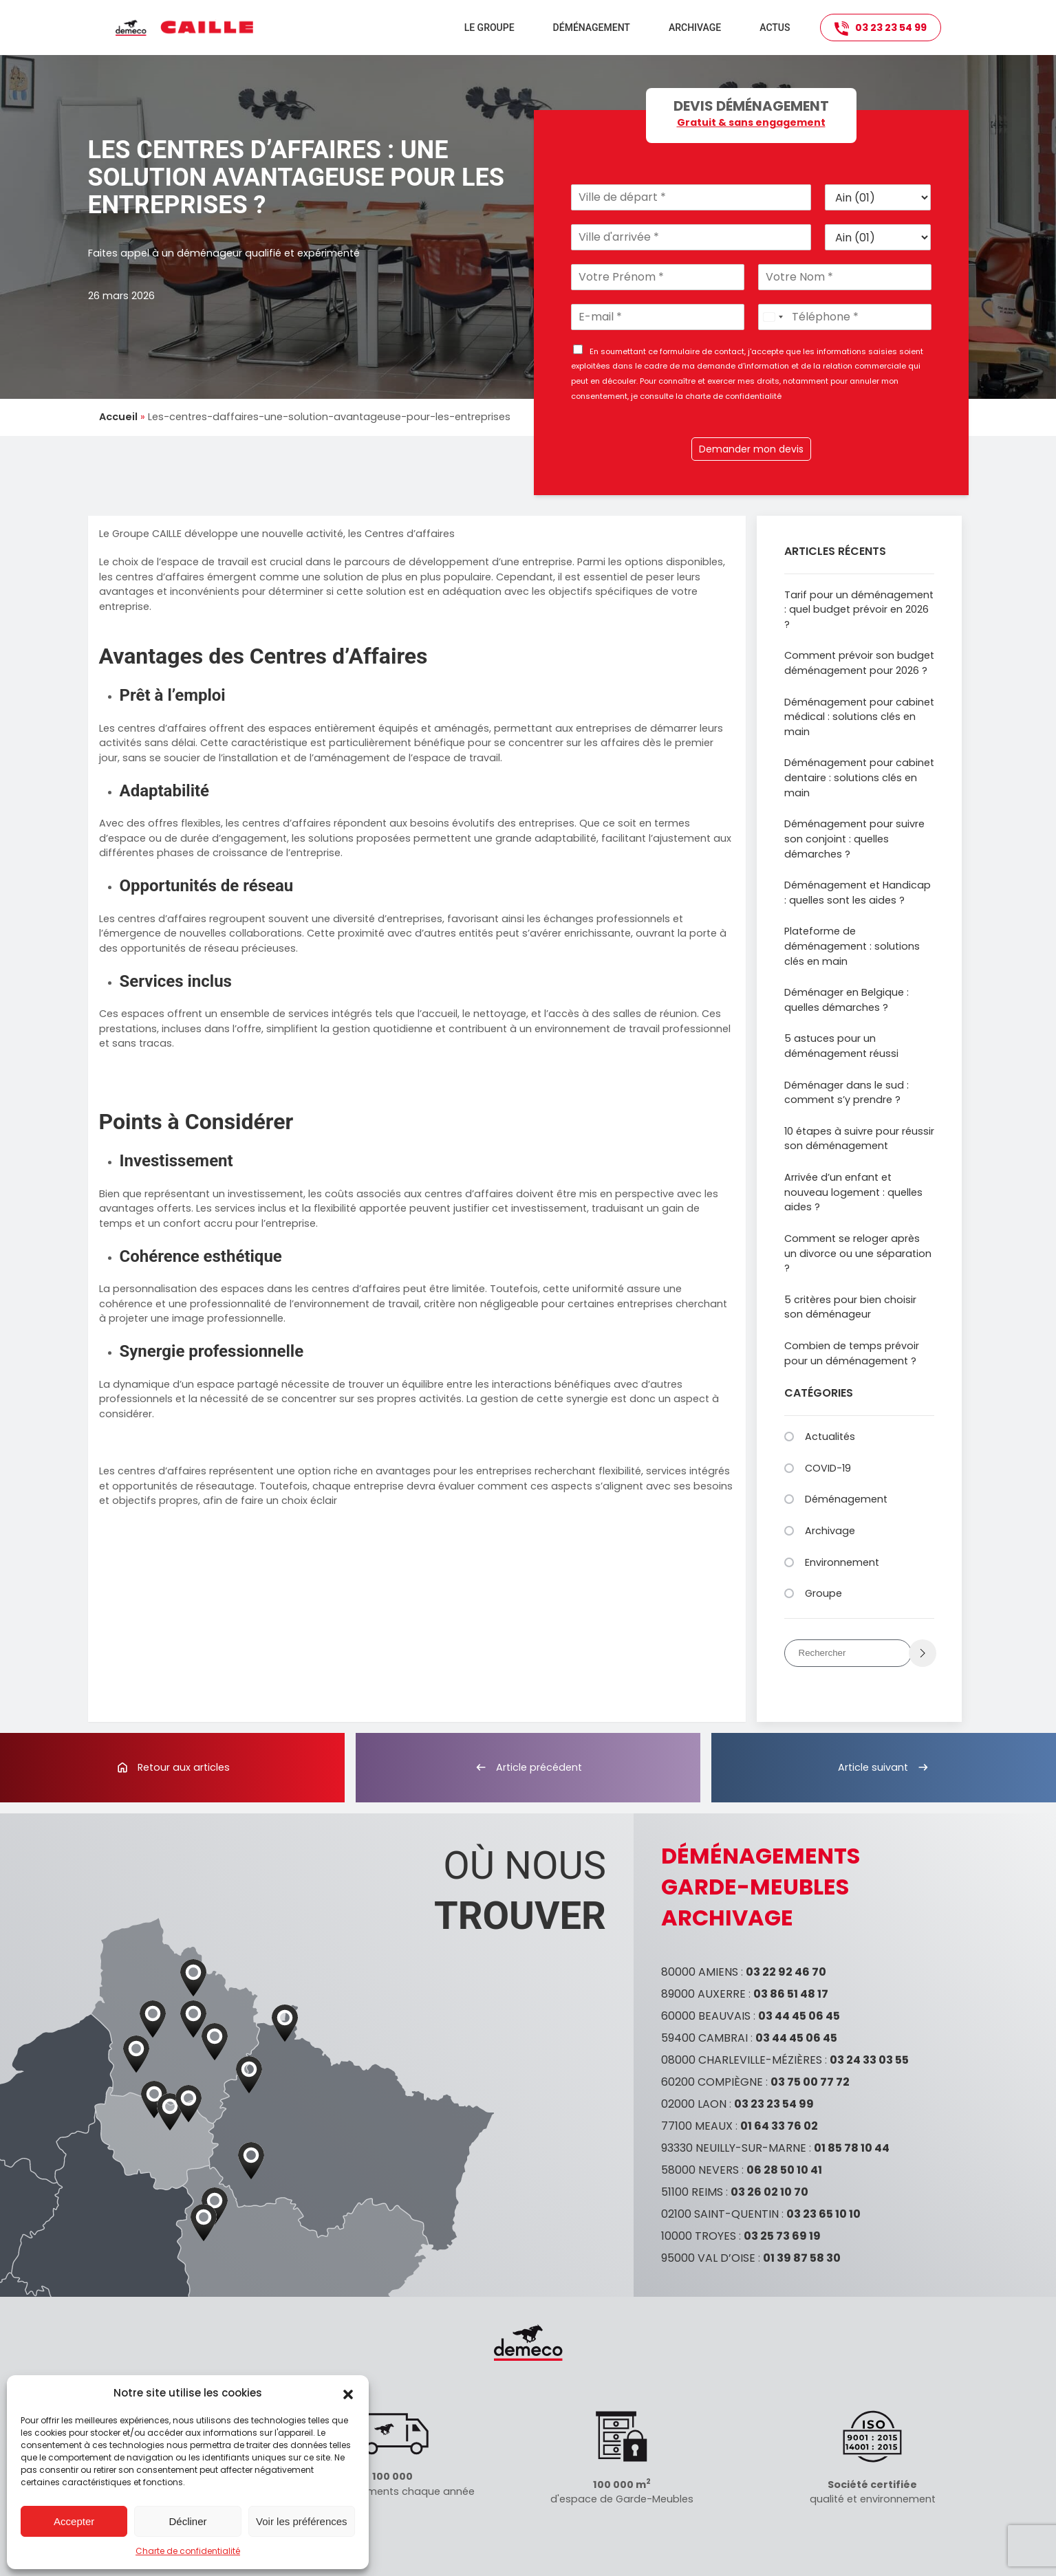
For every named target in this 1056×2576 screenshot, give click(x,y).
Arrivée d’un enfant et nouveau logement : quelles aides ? (853, 1192)
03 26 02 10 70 (769, 2192)
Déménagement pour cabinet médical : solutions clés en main (859, 717)
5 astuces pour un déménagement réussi (841, 1046)
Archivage (695, 27)
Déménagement (846, 1499)
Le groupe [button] (489, 27)
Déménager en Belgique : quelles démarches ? (846, 999)
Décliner (187, 2521)
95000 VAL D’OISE (708, 2258)
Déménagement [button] (591, 27)
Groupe (823, 1593)
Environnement (842, 1562)
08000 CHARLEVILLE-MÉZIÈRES (741, 2060)
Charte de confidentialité (188, 2551)
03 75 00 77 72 (810, 2082)
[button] (348, 2393)
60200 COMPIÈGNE (712, 2082)
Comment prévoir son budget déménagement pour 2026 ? (859, 662)
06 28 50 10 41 (784, 2170)
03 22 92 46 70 (786, 1972)
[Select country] (772, 317)
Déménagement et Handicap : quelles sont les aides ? (857, 892)
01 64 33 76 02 (779, 2126)
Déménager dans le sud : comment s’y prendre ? (846, 1092)
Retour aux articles (173, 1767)
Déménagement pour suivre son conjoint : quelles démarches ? (854, 838)
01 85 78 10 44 (852, 2148)
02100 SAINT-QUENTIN (720, 2214)
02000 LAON (693, 2104)
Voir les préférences (301, 2521)
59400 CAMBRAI (704, 2038)
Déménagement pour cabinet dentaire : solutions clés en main (859, 777)
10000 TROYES (698, 2236)
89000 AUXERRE (703, 1994)
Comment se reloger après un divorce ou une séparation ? (857, 1253)
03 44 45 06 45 (799, 2016)
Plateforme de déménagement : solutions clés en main (852, 946)
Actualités (830, 1436)
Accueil (118, 417)
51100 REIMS (692, 2192)
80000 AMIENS (699, 1972)
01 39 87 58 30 (802, 2258)
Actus (774, 27)
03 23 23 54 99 (880, 28)
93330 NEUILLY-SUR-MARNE (733, 2148)
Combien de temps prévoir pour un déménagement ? (851, 1353)
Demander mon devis (751, 449)
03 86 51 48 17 (790, 1994)
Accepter (74, 2521)
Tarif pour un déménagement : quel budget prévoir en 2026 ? (859, 609)
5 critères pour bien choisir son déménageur (850, 1307)
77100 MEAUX (697, 2126)
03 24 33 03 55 (869, 2060)
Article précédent (528, 1767)
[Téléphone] (844, 317)
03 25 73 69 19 (782, 2236)
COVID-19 (828, 1468)
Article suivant (884, 1767)
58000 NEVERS (700, 2170)
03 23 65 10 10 (823, 2214)
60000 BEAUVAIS (706, 2016)
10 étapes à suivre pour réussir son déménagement (859, 1138)
